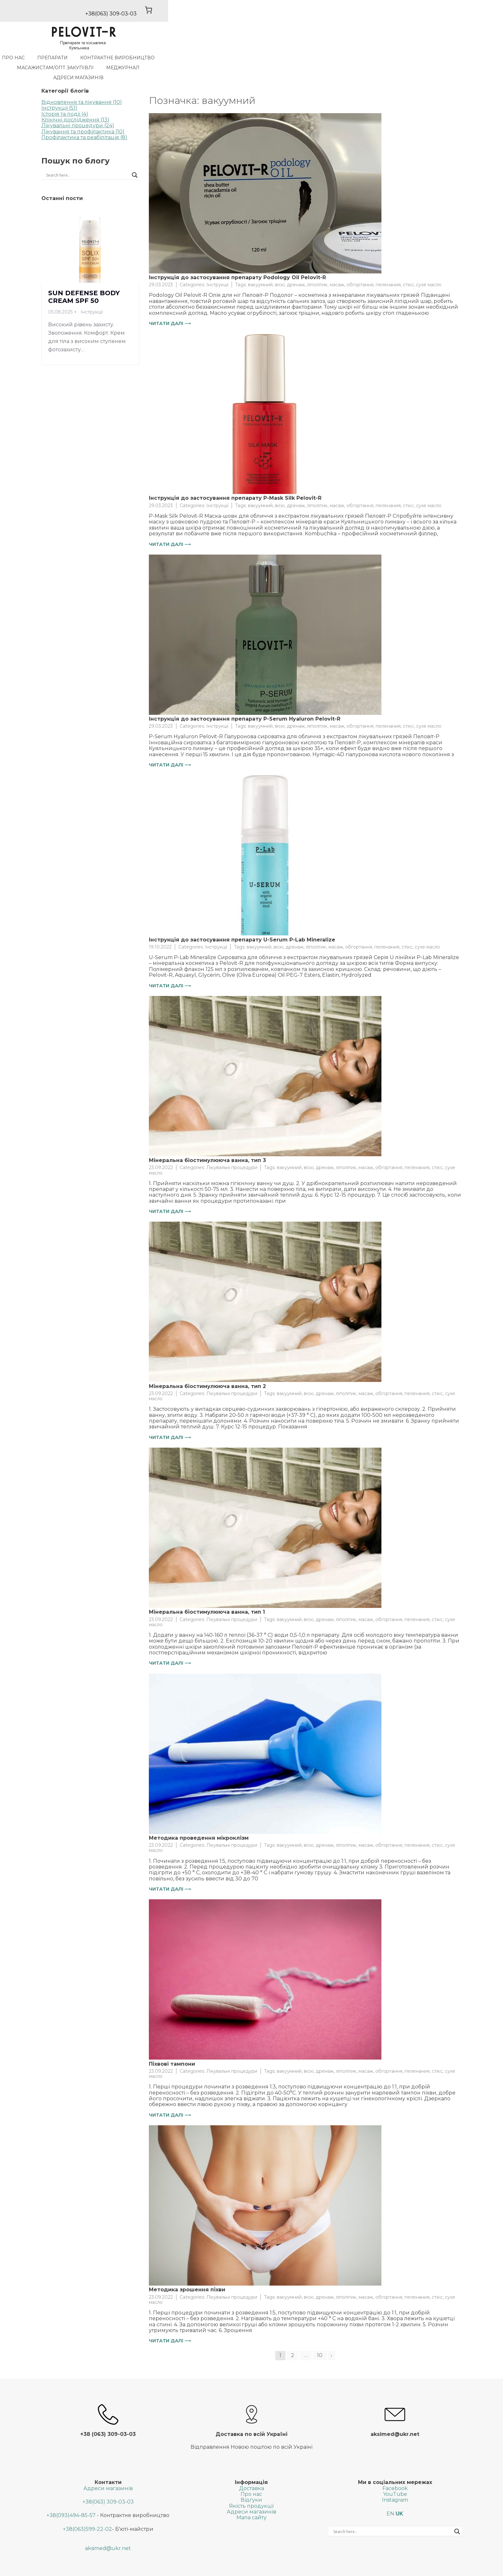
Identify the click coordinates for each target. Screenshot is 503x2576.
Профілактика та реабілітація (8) (84, 116)
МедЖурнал (341, 56)
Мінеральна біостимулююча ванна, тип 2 (207, 1365)
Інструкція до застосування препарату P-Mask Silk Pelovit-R (235, 477)
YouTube (395, 2473)
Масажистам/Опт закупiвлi (274, 56)
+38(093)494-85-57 (71, 2494)
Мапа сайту (251, 2496)
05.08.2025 (60, 290)
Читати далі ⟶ (170, 302)
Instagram (395, 2479)
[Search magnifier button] (134, 153)
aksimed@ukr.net (108, 2527)
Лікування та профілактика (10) (82, 110)
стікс (408, 263)
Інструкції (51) (59, 86)
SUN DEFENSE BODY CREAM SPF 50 (84, 275)
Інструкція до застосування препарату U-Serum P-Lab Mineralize (242, 918)
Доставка (251, 2467)
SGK (311, 2568)
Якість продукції (251, 2484)
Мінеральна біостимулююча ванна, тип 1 (207, 1590)
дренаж (296, 263)
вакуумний (260, 263)
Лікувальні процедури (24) (77, 104)
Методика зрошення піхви (187, 2268)
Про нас (82, 56)
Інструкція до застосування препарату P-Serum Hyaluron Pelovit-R (244, 697)
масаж (337, 263)
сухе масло (428, 263)
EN (390, 2492)
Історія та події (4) (64, 92)
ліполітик (317, 263)
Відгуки (251, 2479)
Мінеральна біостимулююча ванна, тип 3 (207, 1139)
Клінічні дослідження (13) (75, 98)
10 (319, 2334)
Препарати (121, 56)
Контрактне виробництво (186, 56)
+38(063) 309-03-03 (108, 2480)
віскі (280, 263)
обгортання (359, 263)
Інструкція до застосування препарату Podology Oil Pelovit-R (237, 256)
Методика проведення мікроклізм (199, 1816)
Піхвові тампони (172, 2042)
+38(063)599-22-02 (87, 2508)
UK (399, 2492)
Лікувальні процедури (231, 1146)
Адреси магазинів (396, 56)
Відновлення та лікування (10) (81, 81)
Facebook (395, 2467)
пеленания (388, 263)
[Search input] (67, 153)
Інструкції (217, 263)
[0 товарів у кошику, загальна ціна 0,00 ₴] (449, 13)
